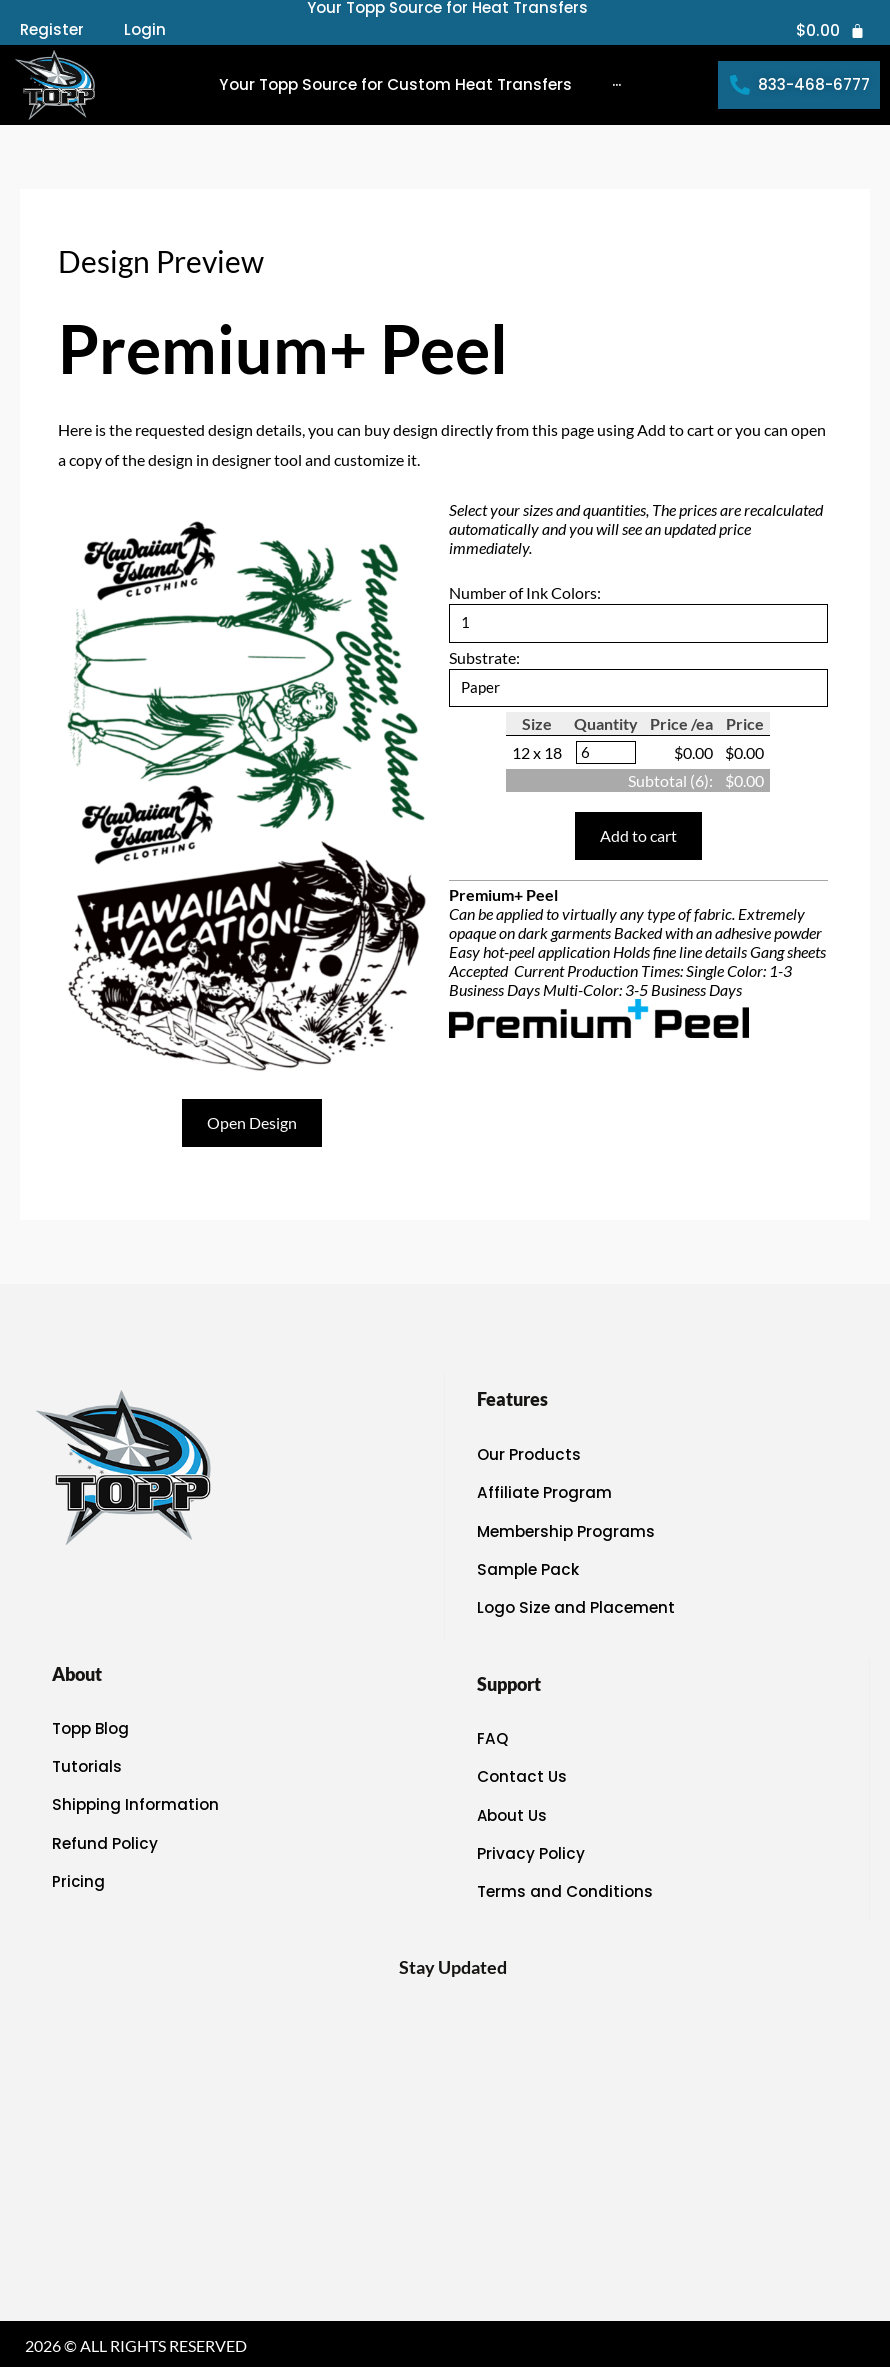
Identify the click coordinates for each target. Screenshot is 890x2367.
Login (145, 30)
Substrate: (484, 657)
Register (52, 30)
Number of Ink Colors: (525, 592)
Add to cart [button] (638, 838)
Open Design (252, 1122)
